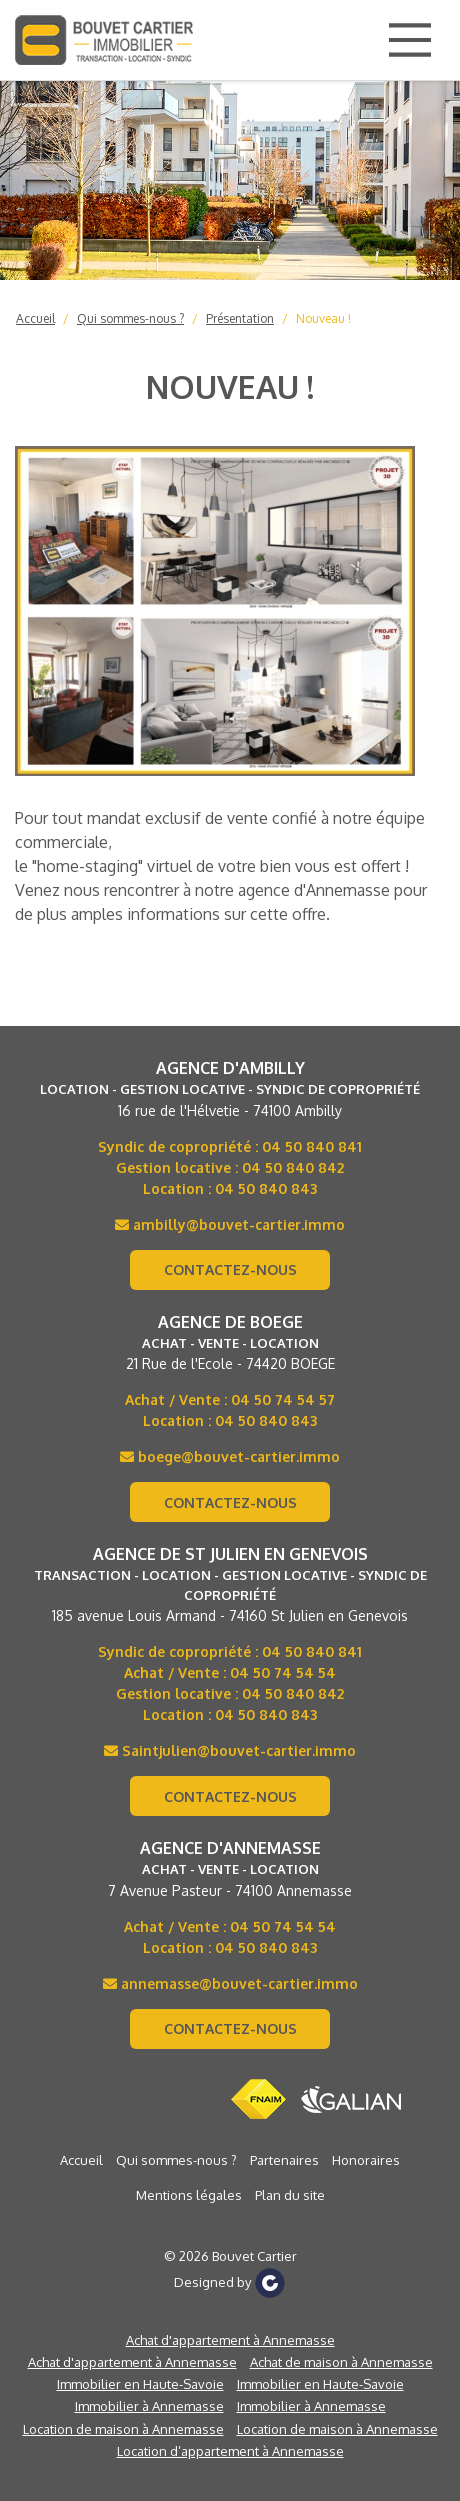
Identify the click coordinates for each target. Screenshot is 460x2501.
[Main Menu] (410, 40)
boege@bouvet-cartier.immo (230, 1456)
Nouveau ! (323, 318)
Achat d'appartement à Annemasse (230, 2340)
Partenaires (284, 2160)
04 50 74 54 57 (283, 1399)
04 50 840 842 (293, 1167)
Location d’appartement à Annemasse (230, 2451)
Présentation (240, 318)
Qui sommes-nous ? (130, 318)
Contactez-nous (230, 1269)
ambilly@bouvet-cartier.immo (230, 1224)
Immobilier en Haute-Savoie (140, 2384)
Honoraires (366, 2160)
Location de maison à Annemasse (123, 2429)
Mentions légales (189, 2195)
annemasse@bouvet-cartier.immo (230, 1983)
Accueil (35, 318)
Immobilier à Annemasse (149, 2406)
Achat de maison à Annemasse (341, 2362)
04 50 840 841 (312, 1146)
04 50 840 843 (266, 1188)
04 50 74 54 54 (283, 1672)
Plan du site (290, 2195)
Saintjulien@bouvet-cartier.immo (230, 1750)
